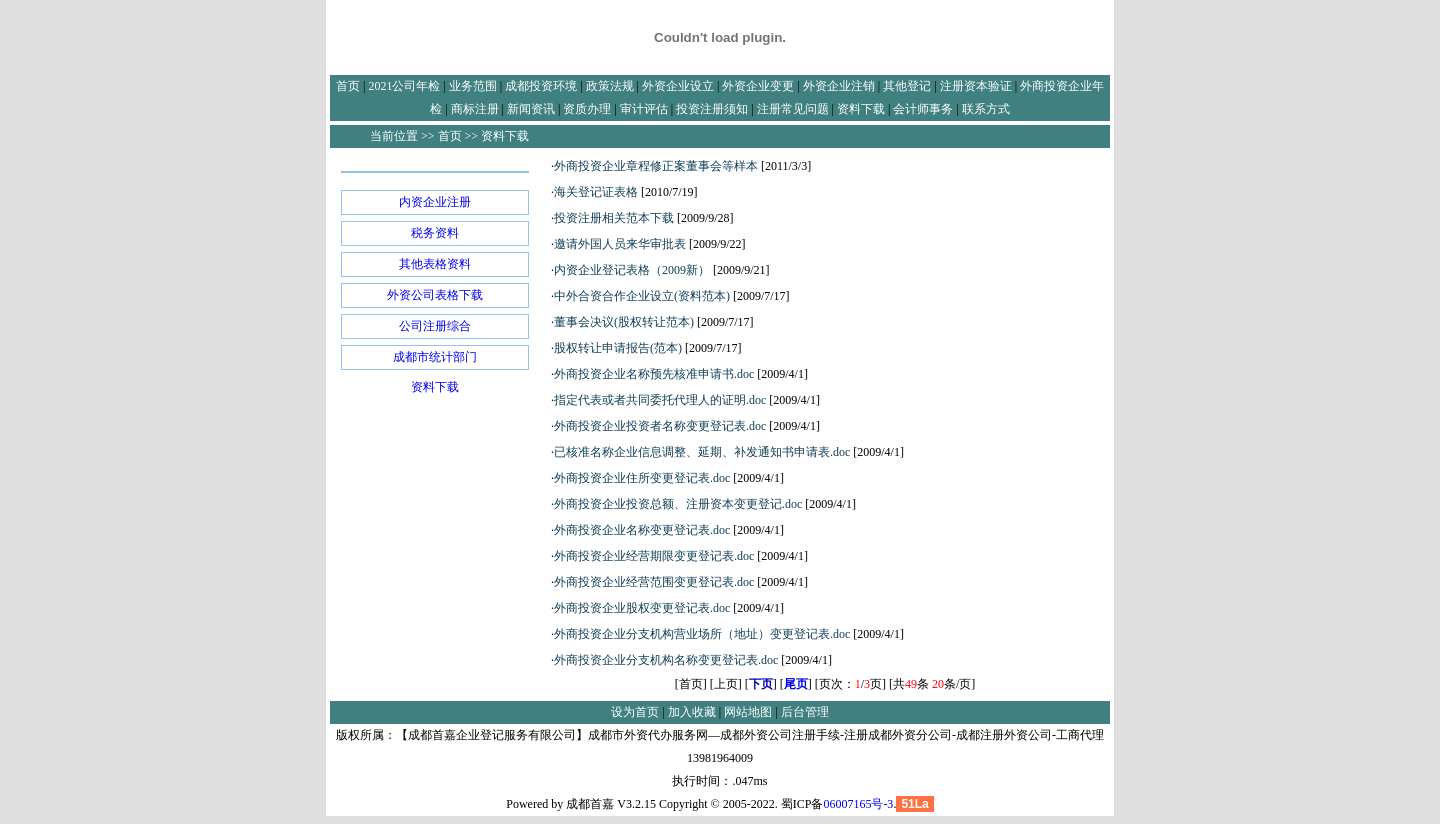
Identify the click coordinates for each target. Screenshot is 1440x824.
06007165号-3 (858, 804)
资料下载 (435, 387)
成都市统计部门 (435, 357)
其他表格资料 (435, 264)
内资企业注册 (435, 202)
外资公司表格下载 (435, 295)
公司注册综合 (435, 326)
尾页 (796, 684)
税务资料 (435, 233)
